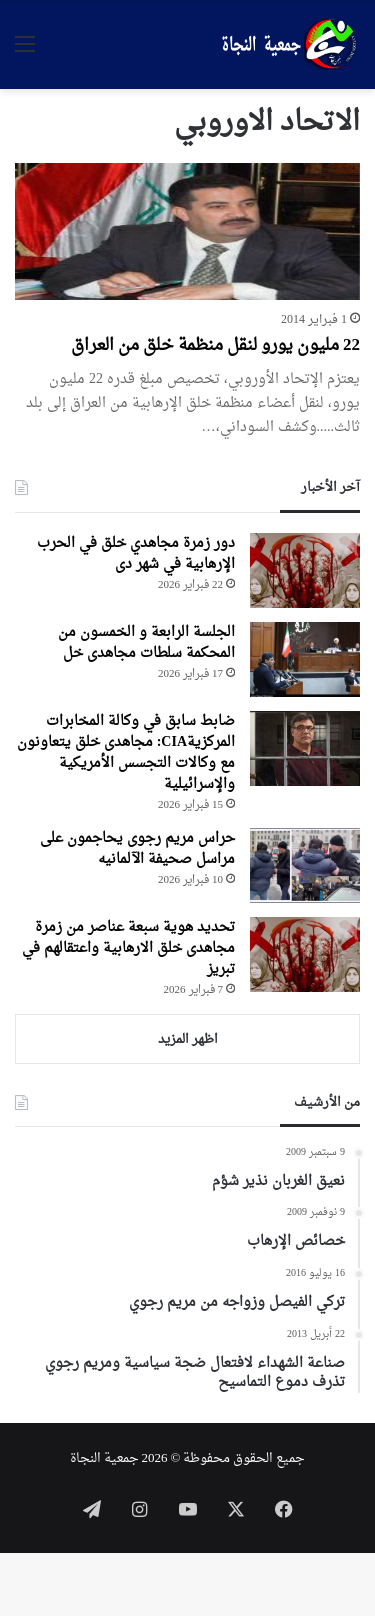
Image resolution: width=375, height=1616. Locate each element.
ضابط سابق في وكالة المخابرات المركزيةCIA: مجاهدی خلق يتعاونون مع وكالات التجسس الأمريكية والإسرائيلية (126, 753)
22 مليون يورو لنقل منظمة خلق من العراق (215, 345)
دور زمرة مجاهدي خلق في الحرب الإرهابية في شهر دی (136, 554)
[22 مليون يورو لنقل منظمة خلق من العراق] (187, 231)
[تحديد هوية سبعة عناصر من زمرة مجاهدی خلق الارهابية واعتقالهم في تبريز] (305, 954)
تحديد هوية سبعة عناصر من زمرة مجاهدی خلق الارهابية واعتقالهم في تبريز (128, 948)
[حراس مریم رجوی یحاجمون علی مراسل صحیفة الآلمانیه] (305, 865)
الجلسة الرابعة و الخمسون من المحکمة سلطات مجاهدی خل (146, 643)
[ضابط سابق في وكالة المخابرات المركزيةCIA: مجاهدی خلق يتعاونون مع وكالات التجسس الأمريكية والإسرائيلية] (305, 748)
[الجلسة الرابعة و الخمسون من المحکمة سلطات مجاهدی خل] (305, 659)
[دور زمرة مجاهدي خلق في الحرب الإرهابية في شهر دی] (305, 570)
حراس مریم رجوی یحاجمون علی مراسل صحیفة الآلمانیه (137, 849)
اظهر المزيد (188, 1039)
